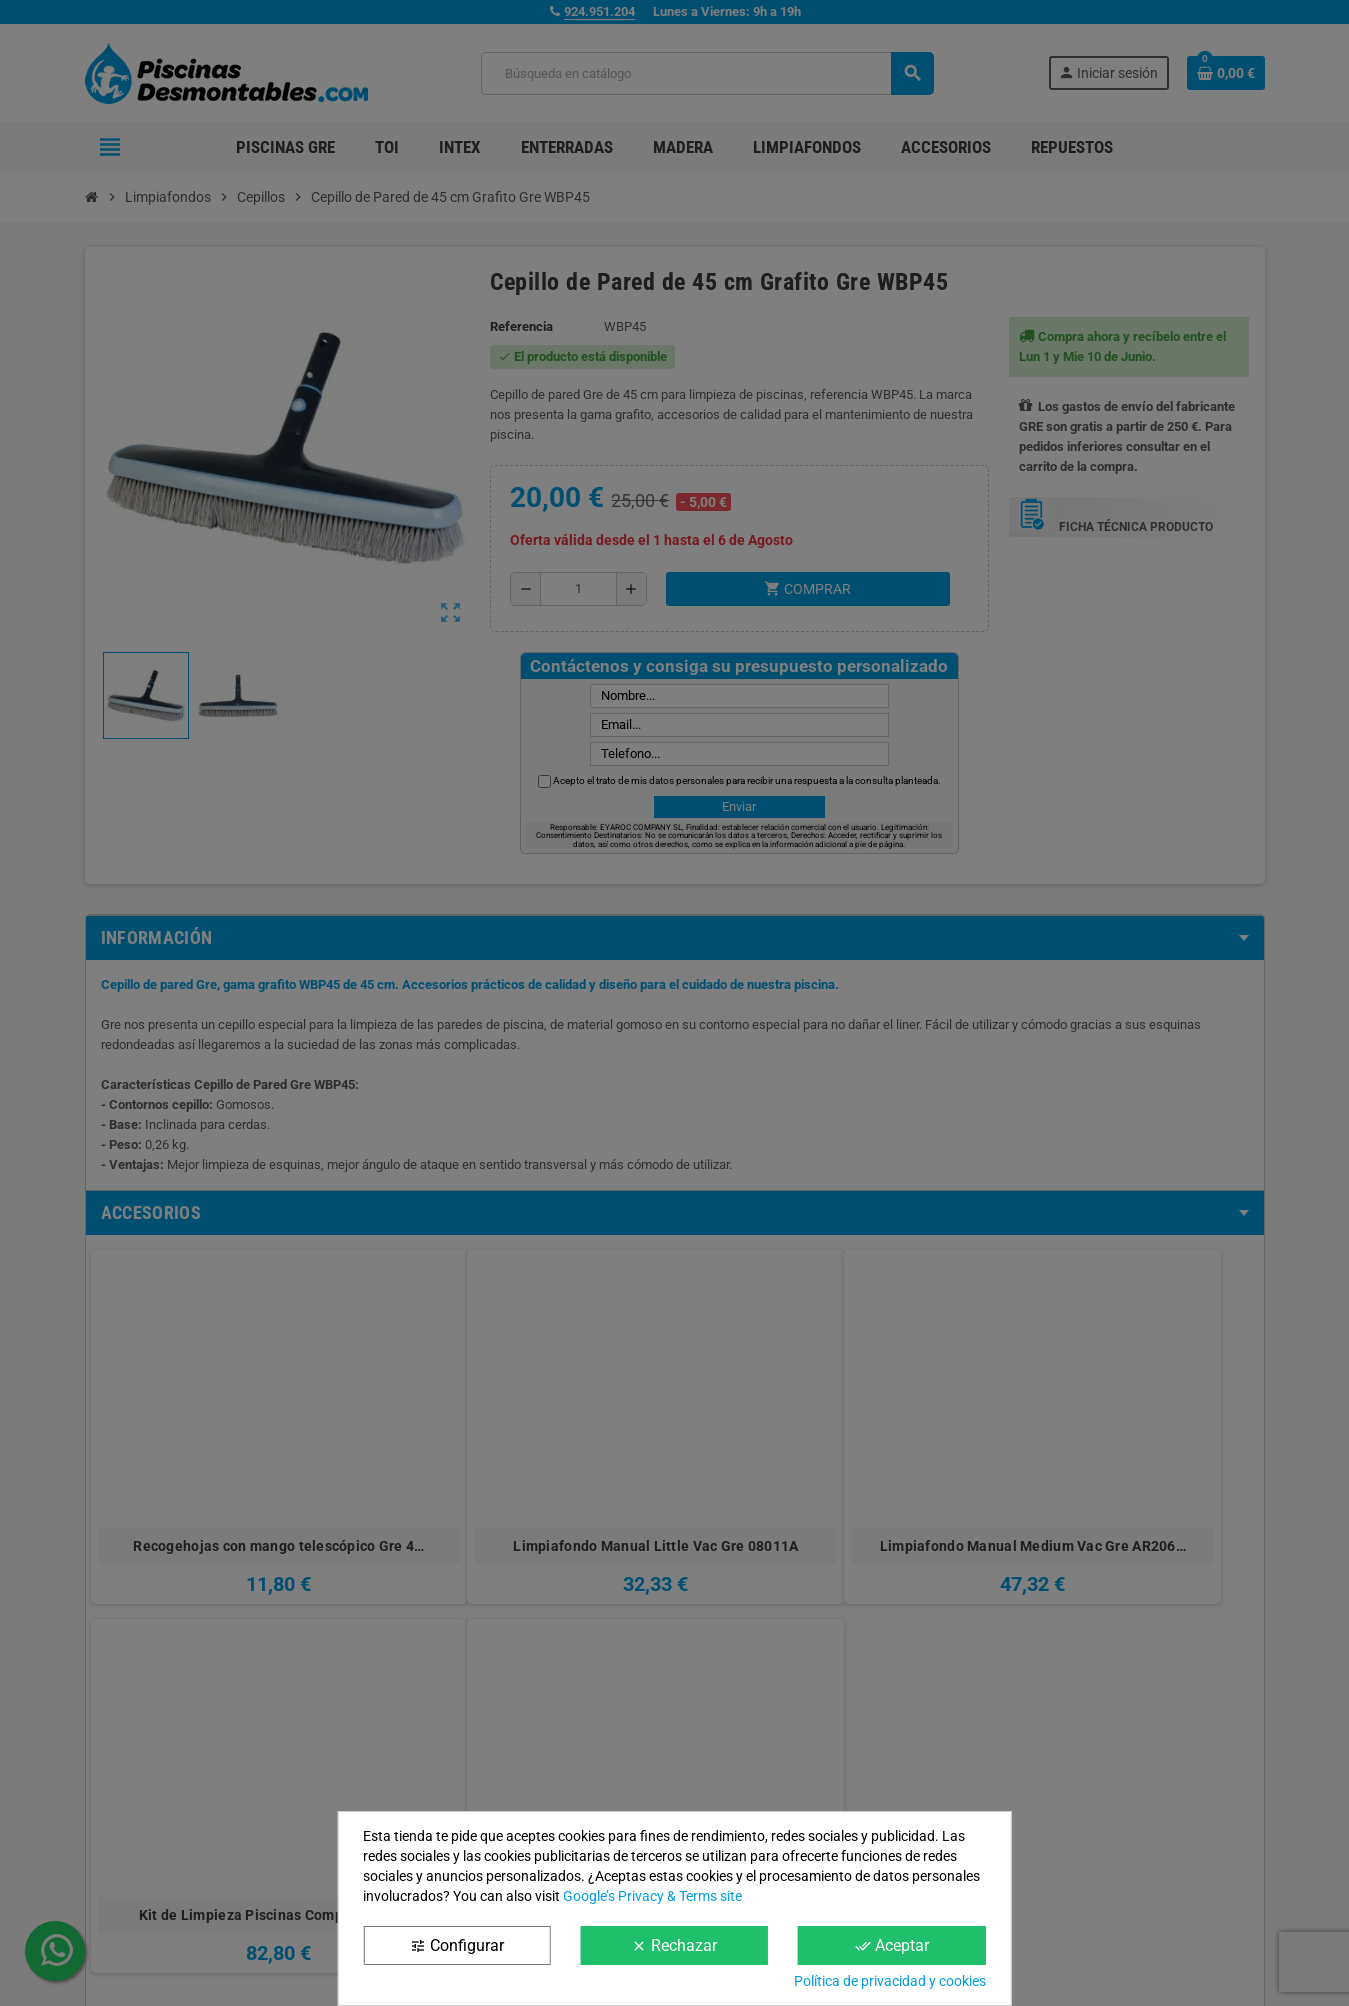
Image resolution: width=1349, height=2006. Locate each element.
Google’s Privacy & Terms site (652, 1896)
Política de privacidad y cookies (890, 1981)
